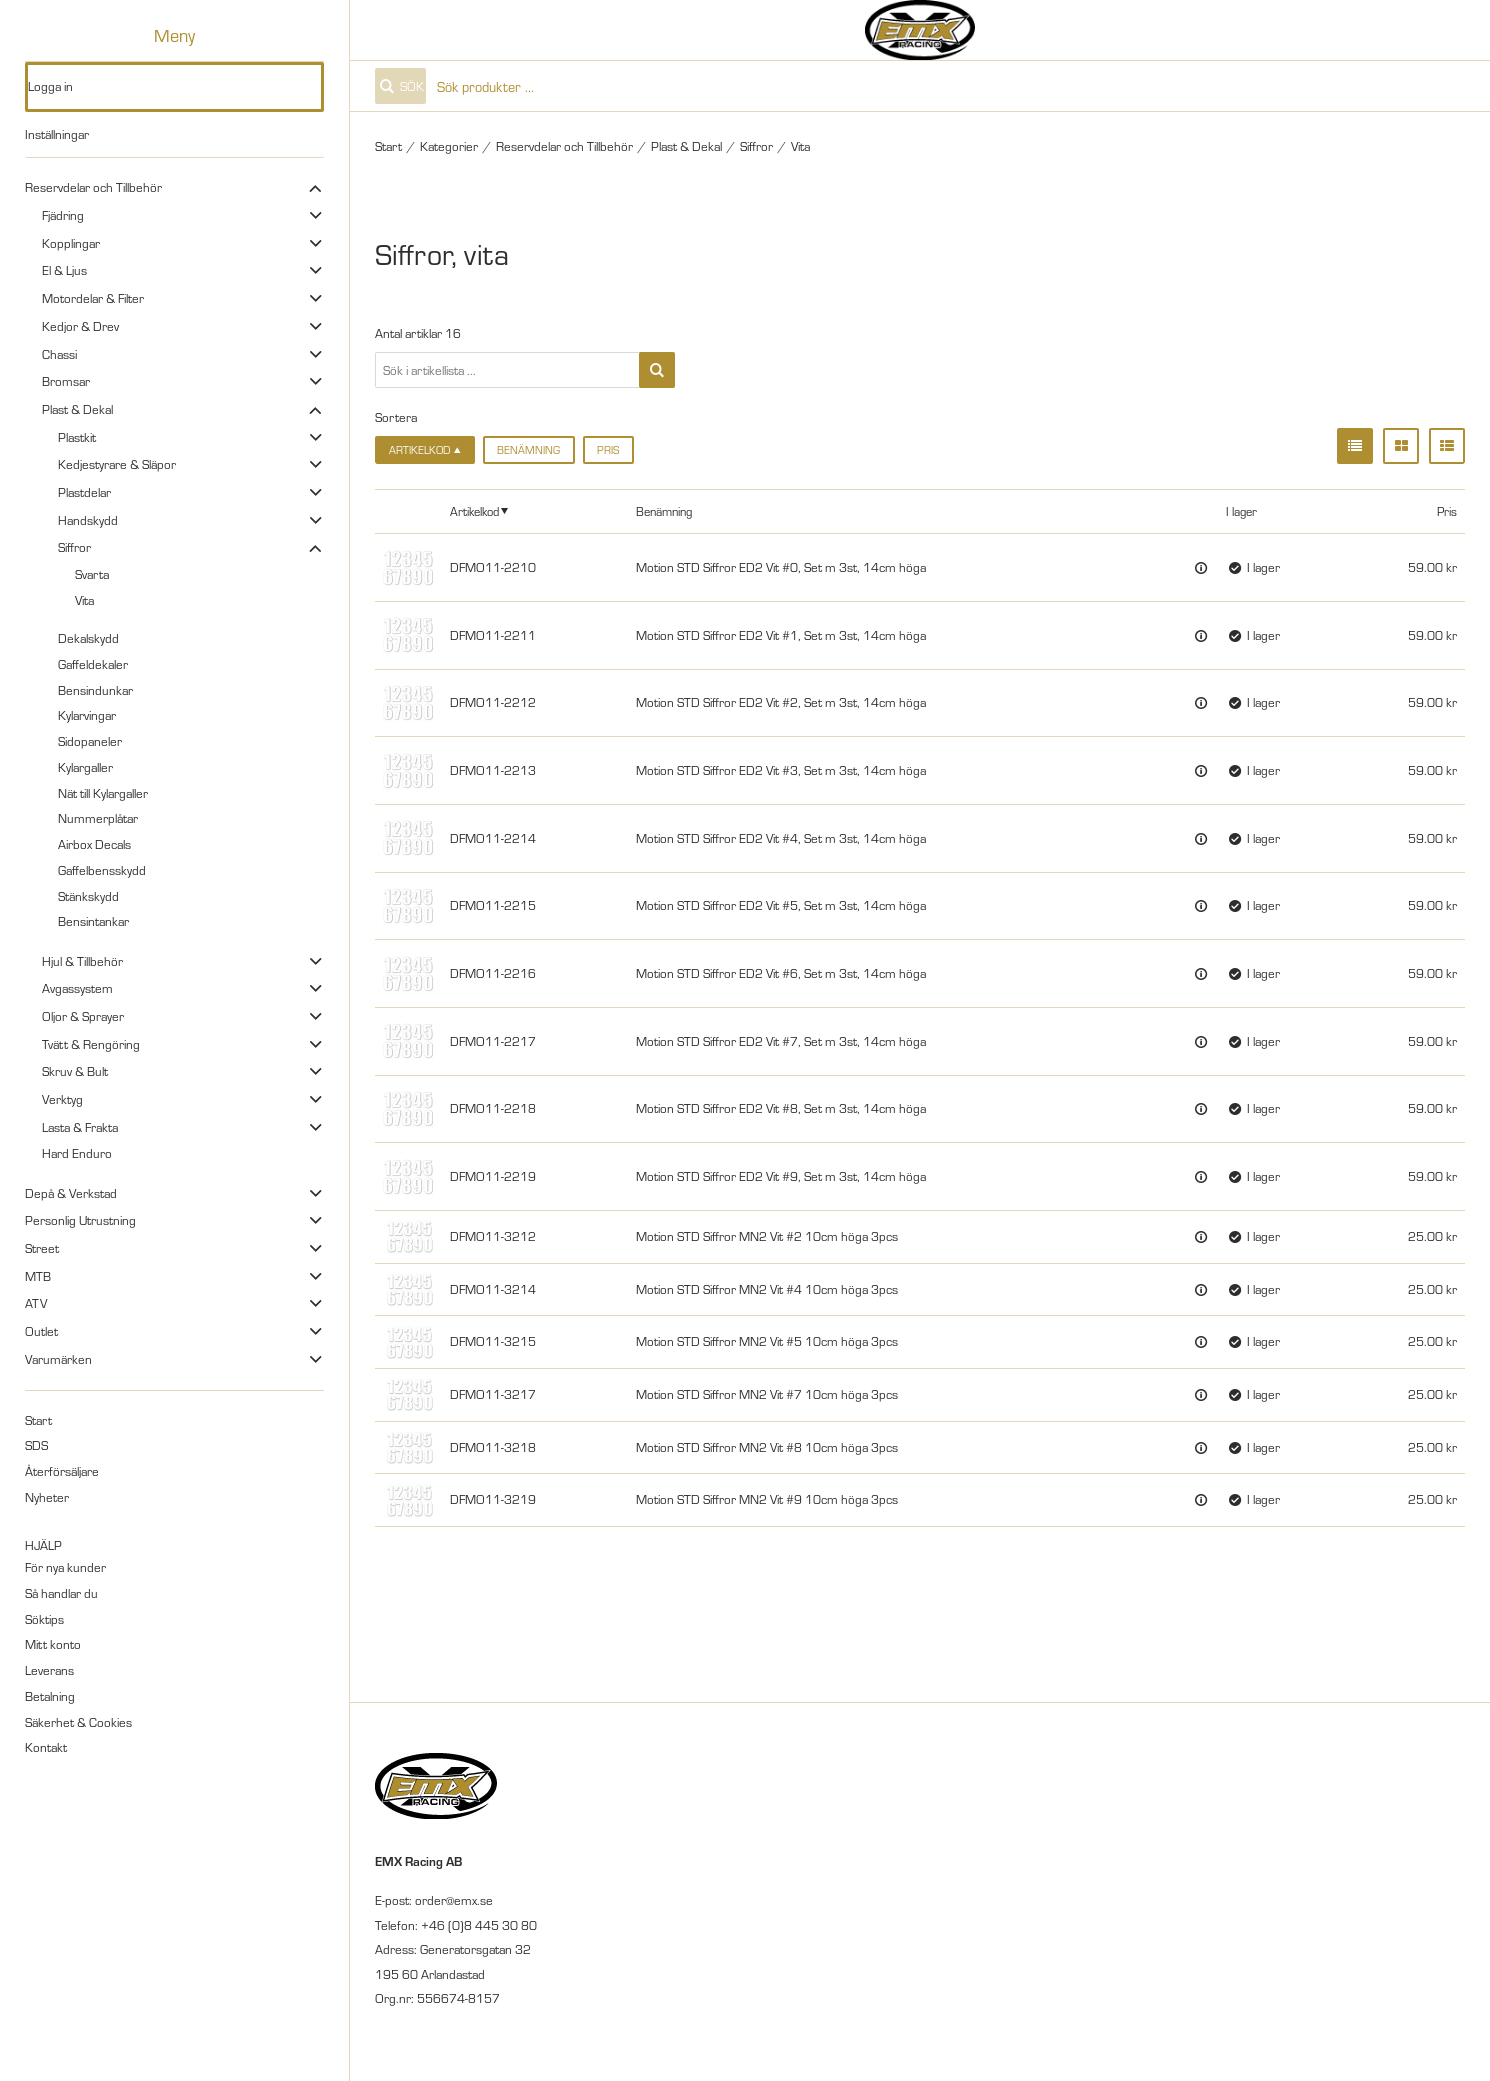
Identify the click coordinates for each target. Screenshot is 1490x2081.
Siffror (74, 547)
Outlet (41, 1331)
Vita (84, 600)
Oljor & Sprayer (83, 1016)
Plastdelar (84, 492)
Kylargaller (85, 767)
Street (42, 1248)
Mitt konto (53, 1644)
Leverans (49, 1670)
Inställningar (57, 134)
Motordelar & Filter (93, 298)
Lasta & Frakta (80, 1127)
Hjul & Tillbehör (82, 961)
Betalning (50, 1696)
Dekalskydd (88, 638)
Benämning (528, 449)
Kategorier (449, 146)
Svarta (92, 574)
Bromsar (66, 381)
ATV (36, 1303)
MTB (38, 1276)
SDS (36, 1445)
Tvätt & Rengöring (91, 1044)
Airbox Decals (94, 844)
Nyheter (47, 1497)
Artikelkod (474, 510)
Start (38, 1420)
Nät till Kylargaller (103, 793)
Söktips (44, 1619)
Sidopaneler (90, 741)
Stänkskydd (88, 896)
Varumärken (58, 1359)
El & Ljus (64, 270)
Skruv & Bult (75, 1071)
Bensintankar (93, 921)
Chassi (59, 354)
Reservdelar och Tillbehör (93, 187)
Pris (608, 449)
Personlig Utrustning (80, 1220)
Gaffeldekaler (93, 664)
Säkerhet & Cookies (78, 1722)
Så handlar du (61, 1593)
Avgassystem (77, 988)
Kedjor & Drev (80, 326)
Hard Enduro (77, 1153)
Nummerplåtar (98, 818)
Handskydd (88, 520)
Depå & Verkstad (71, 1193)
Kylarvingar (87, 715)
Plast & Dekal (77, 409)
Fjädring (63, 215)
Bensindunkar (95, 690)
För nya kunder (65, 1567)
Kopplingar (71, 243)
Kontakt (46, 1747)
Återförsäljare (62, 1471)
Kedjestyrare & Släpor (117, 464)
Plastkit (77, 437)
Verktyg (62, 1099)
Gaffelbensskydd (102, 870)
